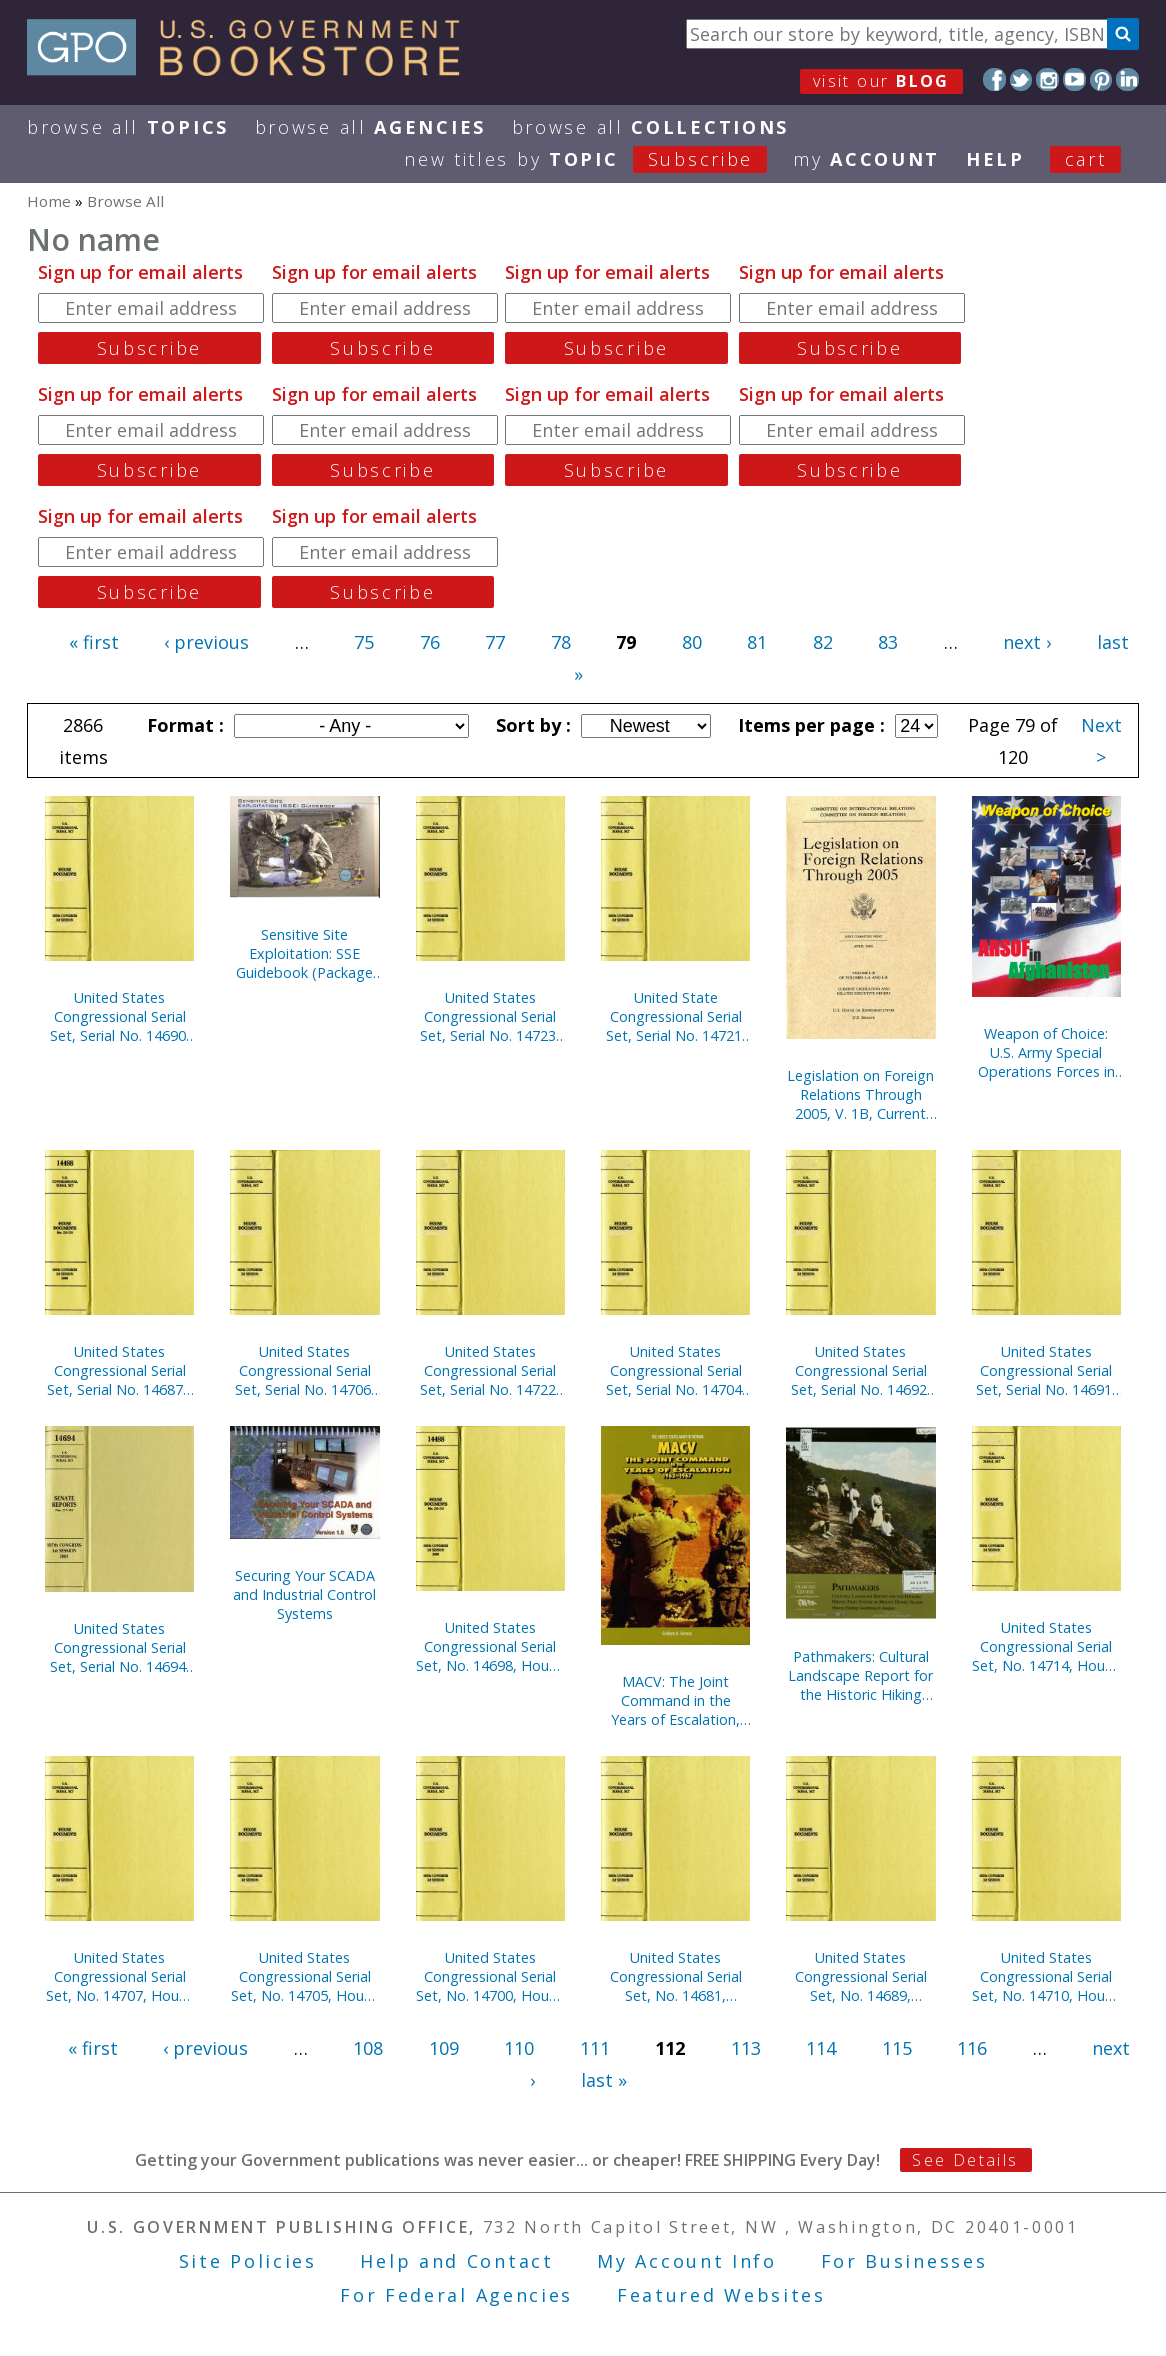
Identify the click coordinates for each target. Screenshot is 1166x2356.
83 (888, 642)
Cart (1086, 159)
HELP (995, 159)
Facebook (994, 79)
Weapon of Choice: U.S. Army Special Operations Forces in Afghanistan (1046, 1052)
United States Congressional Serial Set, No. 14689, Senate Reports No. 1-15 (860, 1976)
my (866, 159)
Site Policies (248, 2261)
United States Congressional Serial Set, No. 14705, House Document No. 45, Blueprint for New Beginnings (305, 1976)
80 (692, 642)
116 (972, 2048)
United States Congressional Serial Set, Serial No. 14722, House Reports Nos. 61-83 (490, 1370)
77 (495, 642)
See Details (965, 2160)
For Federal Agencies (456, 2295)
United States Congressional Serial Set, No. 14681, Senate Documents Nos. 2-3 (676, 1976)
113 (746, 2048)
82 (823, 642)
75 (364, 642)
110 (519, 2048)
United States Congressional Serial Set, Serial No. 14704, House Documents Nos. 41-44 (676, 1370)
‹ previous (206, 642)
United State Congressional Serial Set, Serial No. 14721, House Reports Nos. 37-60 (676, 1016)
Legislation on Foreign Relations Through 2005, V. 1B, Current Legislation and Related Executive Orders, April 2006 (860, 1094)
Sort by (531, 725)
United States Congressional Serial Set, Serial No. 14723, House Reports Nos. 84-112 (490, 1016)
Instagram (1047, 79)
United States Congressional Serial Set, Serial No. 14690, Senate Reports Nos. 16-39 (120, 1016)
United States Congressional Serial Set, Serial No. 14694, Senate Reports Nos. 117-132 (120, 1647)
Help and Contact (456, 2261)
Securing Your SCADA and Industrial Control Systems (304, 1594)
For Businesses (904, 2261)
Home (49, 201)
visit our (881, 81)
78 (561, 642)
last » (604, 2080)
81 (757, 642)
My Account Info (687, 2261)
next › (1027, 642)
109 (444, 2048)
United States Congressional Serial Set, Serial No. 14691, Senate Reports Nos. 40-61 (1046, 1370)
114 (821, 2048)
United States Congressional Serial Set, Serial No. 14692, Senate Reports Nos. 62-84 (861, 1370)
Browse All (128, 127)
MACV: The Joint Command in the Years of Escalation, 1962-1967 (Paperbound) (675, 1700)
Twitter (1021, 79)
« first (94, 642)
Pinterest (1101, 79)
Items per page (809, 725)
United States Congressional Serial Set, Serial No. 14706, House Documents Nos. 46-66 (305, 1370)
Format (183, 725)
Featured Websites (721, 2295)
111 (595, 2048)
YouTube (1074, 79)
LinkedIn (1127, 79)
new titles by (598, 159)
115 (897, 2048)
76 (430, 642)
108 (368, 2048)
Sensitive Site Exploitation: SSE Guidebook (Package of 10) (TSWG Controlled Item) (304, 953)
